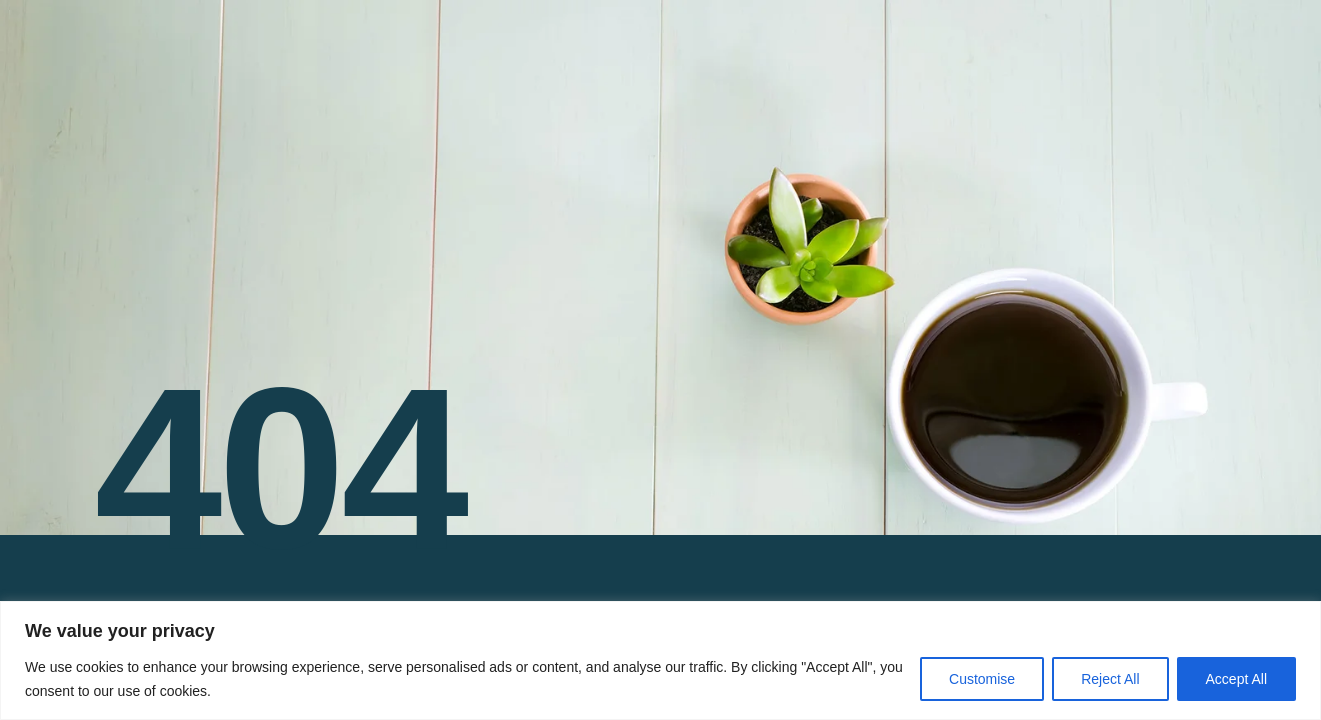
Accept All (1236, 679)
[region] (660, 660)
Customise (982, 679)
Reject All (1110, 679)
